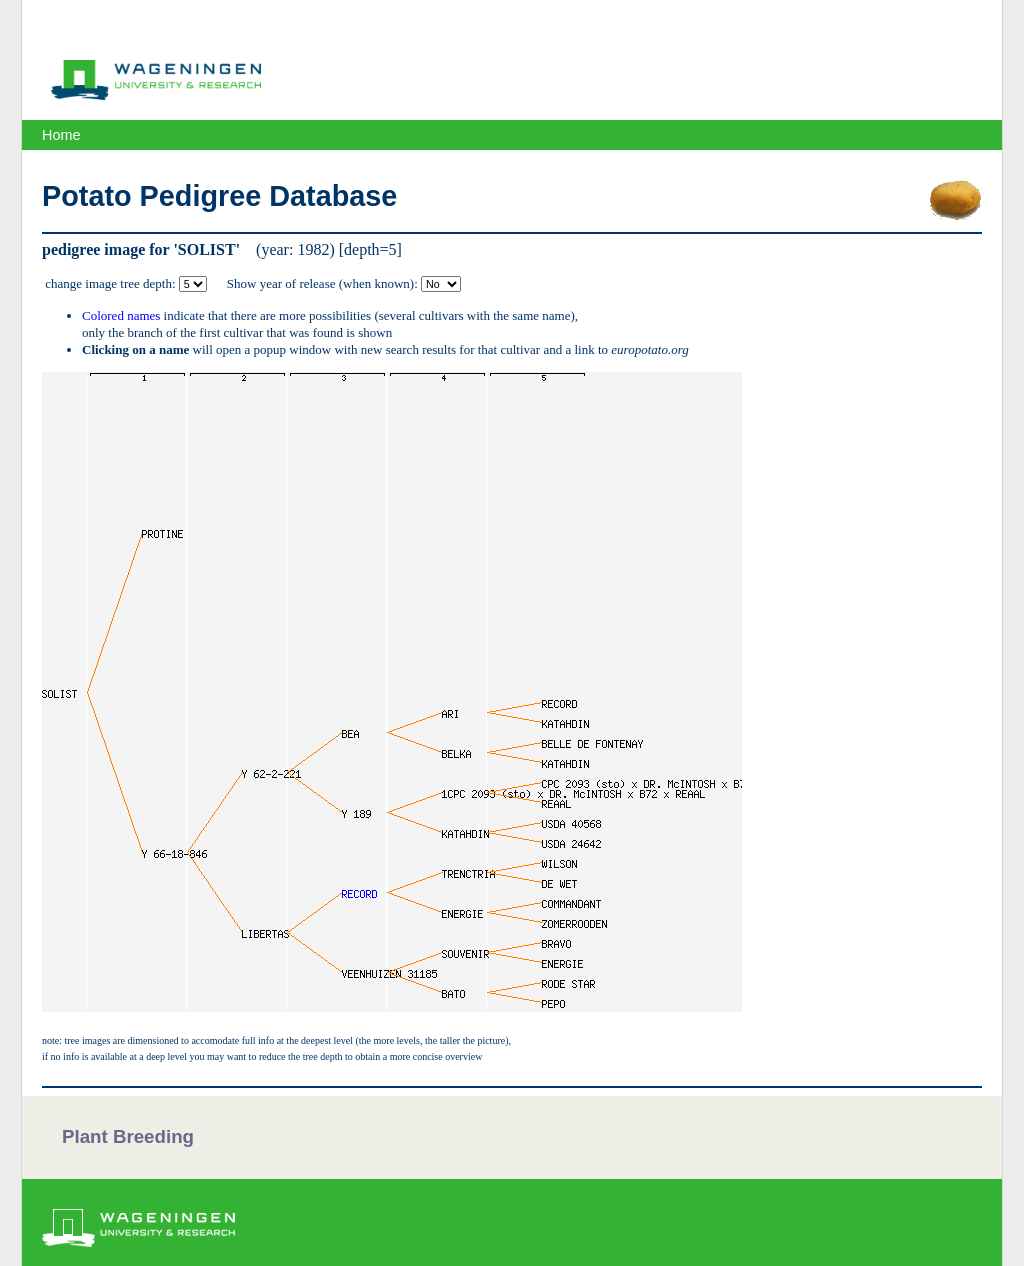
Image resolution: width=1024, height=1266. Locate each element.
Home (61, 135)
